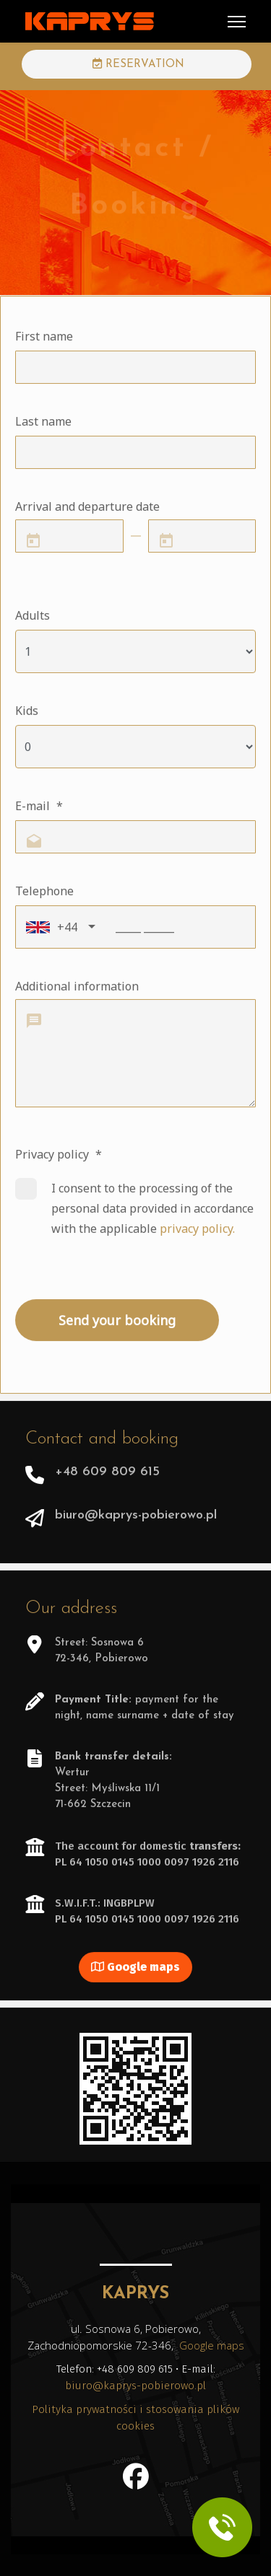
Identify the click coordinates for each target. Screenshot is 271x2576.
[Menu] (237, 21)
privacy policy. (197, 1231)
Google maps (135, 1970)
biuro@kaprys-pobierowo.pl (135, 2385)
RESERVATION (138, 64)
